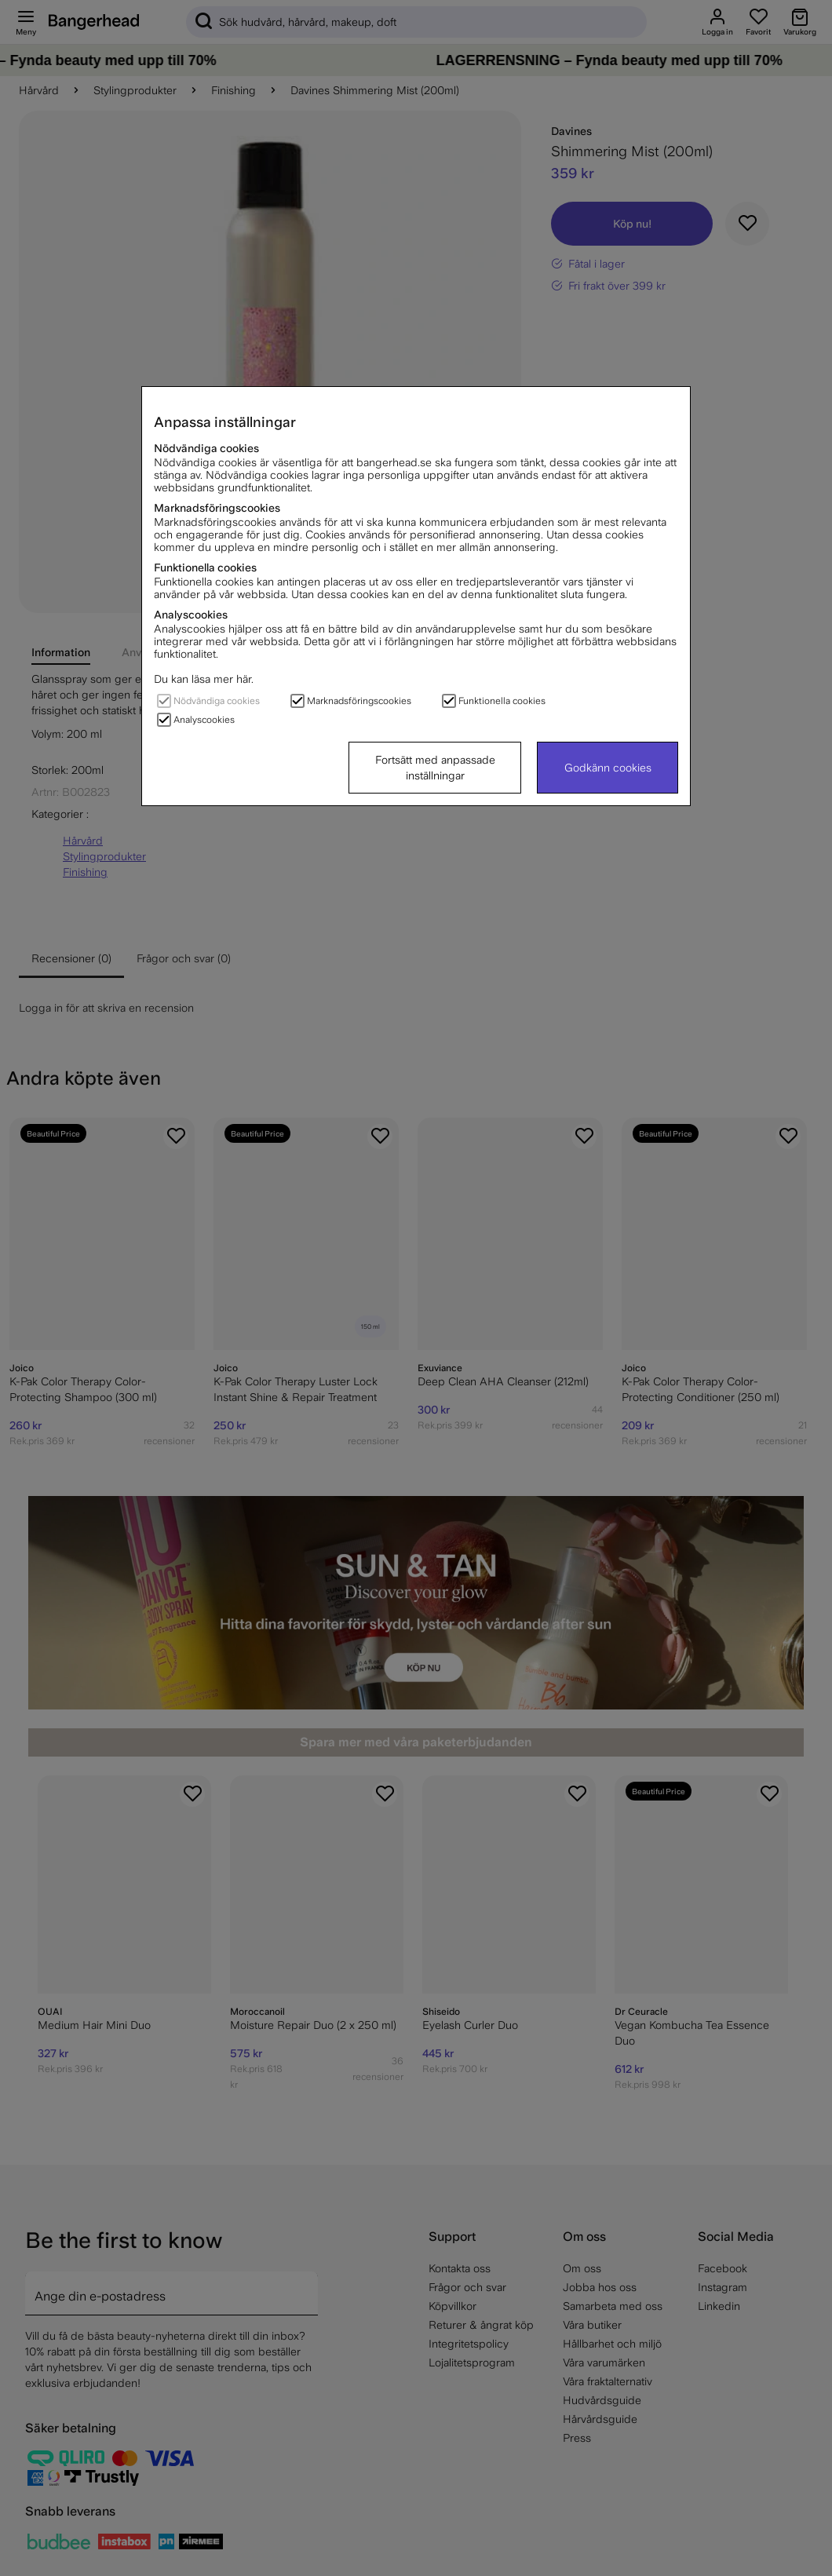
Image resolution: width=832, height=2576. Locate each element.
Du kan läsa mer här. (204, 679)
